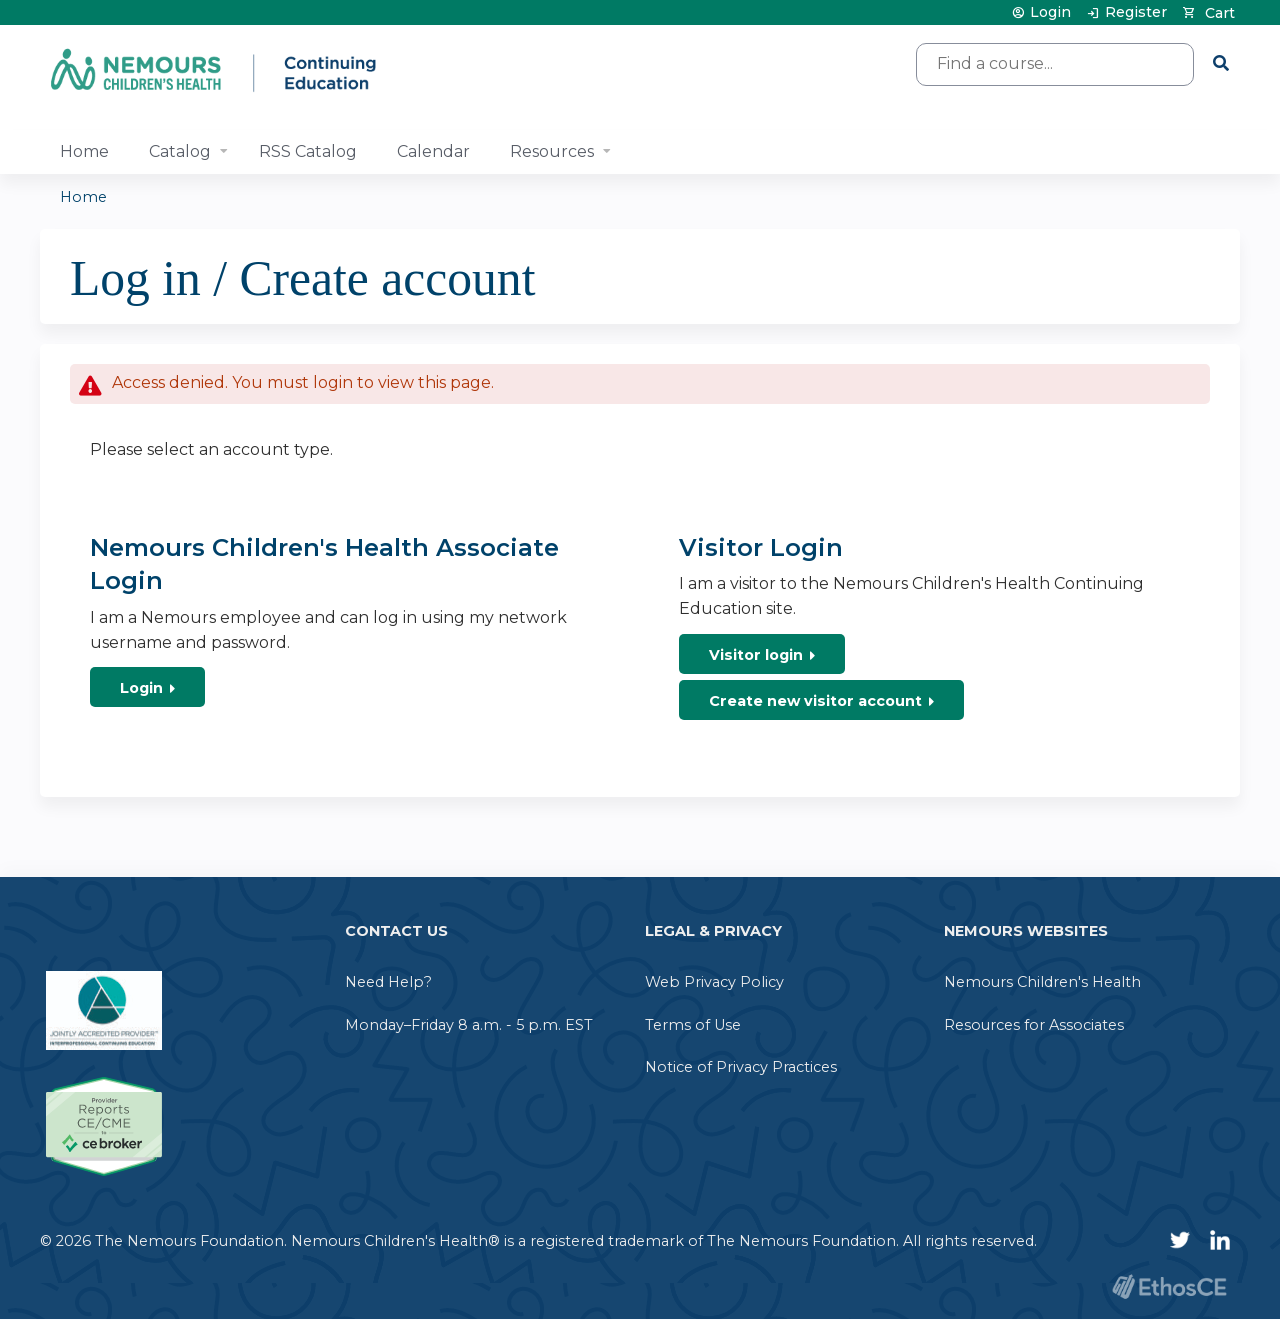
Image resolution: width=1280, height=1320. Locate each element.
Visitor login (756, 655)
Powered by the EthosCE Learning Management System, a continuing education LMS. (1169, 1286)
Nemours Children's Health (1042, 982)
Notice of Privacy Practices (741, 1067)
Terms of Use (693, 1025)
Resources (552, 151)
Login (1050, 12)
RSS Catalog (308, 151)
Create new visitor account (815, 701)
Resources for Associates (1034, 1025)
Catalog (180, 151)
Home (84, 151)
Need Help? (388, 982)
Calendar (433, 151)
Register (1136, 12)
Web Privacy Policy (714, 982)
